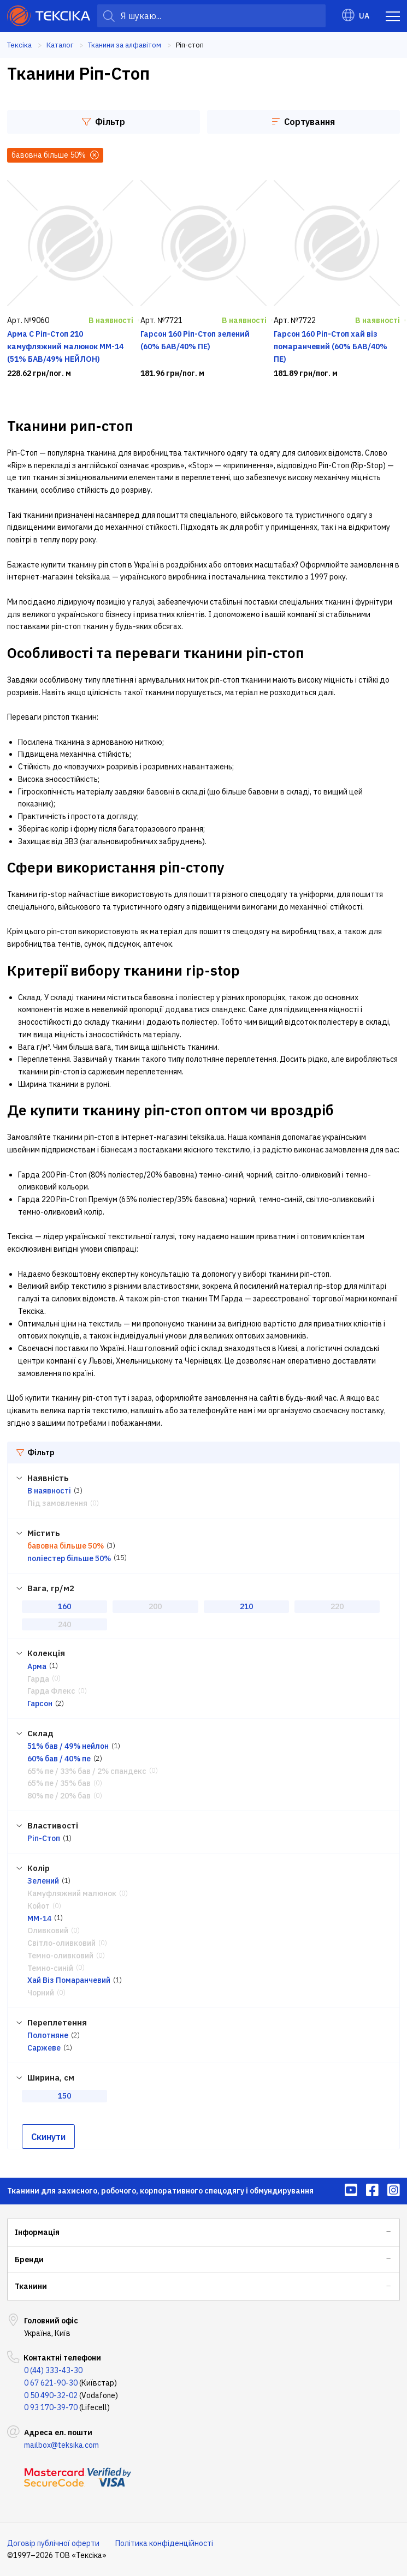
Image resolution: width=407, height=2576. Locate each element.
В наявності (49, 1491)
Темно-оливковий (60, 1956)
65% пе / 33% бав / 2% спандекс (86, 1771)
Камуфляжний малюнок (71, 1893)
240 (64, 1624)
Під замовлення (57, 1503)
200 (155, 1606)
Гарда (38, 1679)
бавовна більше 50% (65, 1546)
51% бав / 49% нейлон (68, 1746)
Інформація (37, 2232)
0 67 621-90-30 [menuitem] (51, 2383)
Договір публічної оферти (53, 2543)
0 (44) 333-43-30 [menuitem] (53, 2370)
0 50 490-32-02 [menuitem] (51, 2395)
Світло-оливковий (61, 1943)
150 (64, 2096)
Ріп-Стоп (43, 1838)
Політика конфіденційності (164, 2543)
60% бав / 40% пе (59, 1759)
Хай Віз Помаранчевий (68, 1980)
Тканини (31, 2286)
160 (64, 1606)
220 (337, 1606)
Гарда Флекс (51, 1691)
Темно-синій (50, 1968)
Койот (38, 1906)
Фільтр (103, 121)
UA (355, 16)
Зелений (43, 1881)
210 (246, 1606)
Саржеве (44, 2048)
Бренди (29, 2259)
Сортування (303, 121)
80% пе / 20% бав (59, 1796)
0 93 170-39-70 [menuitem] (51, 2407)
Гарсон (39, 1703)
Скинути (48, 2136)
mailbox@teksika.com (61, 2445)
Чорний (40, 1993)
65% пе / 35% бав (59, 1783)
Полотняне (47, 2035)
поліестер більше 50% (69, 1558)
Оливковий (47, 1930)
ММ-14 (39, 1918)
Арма (36, 1666)
